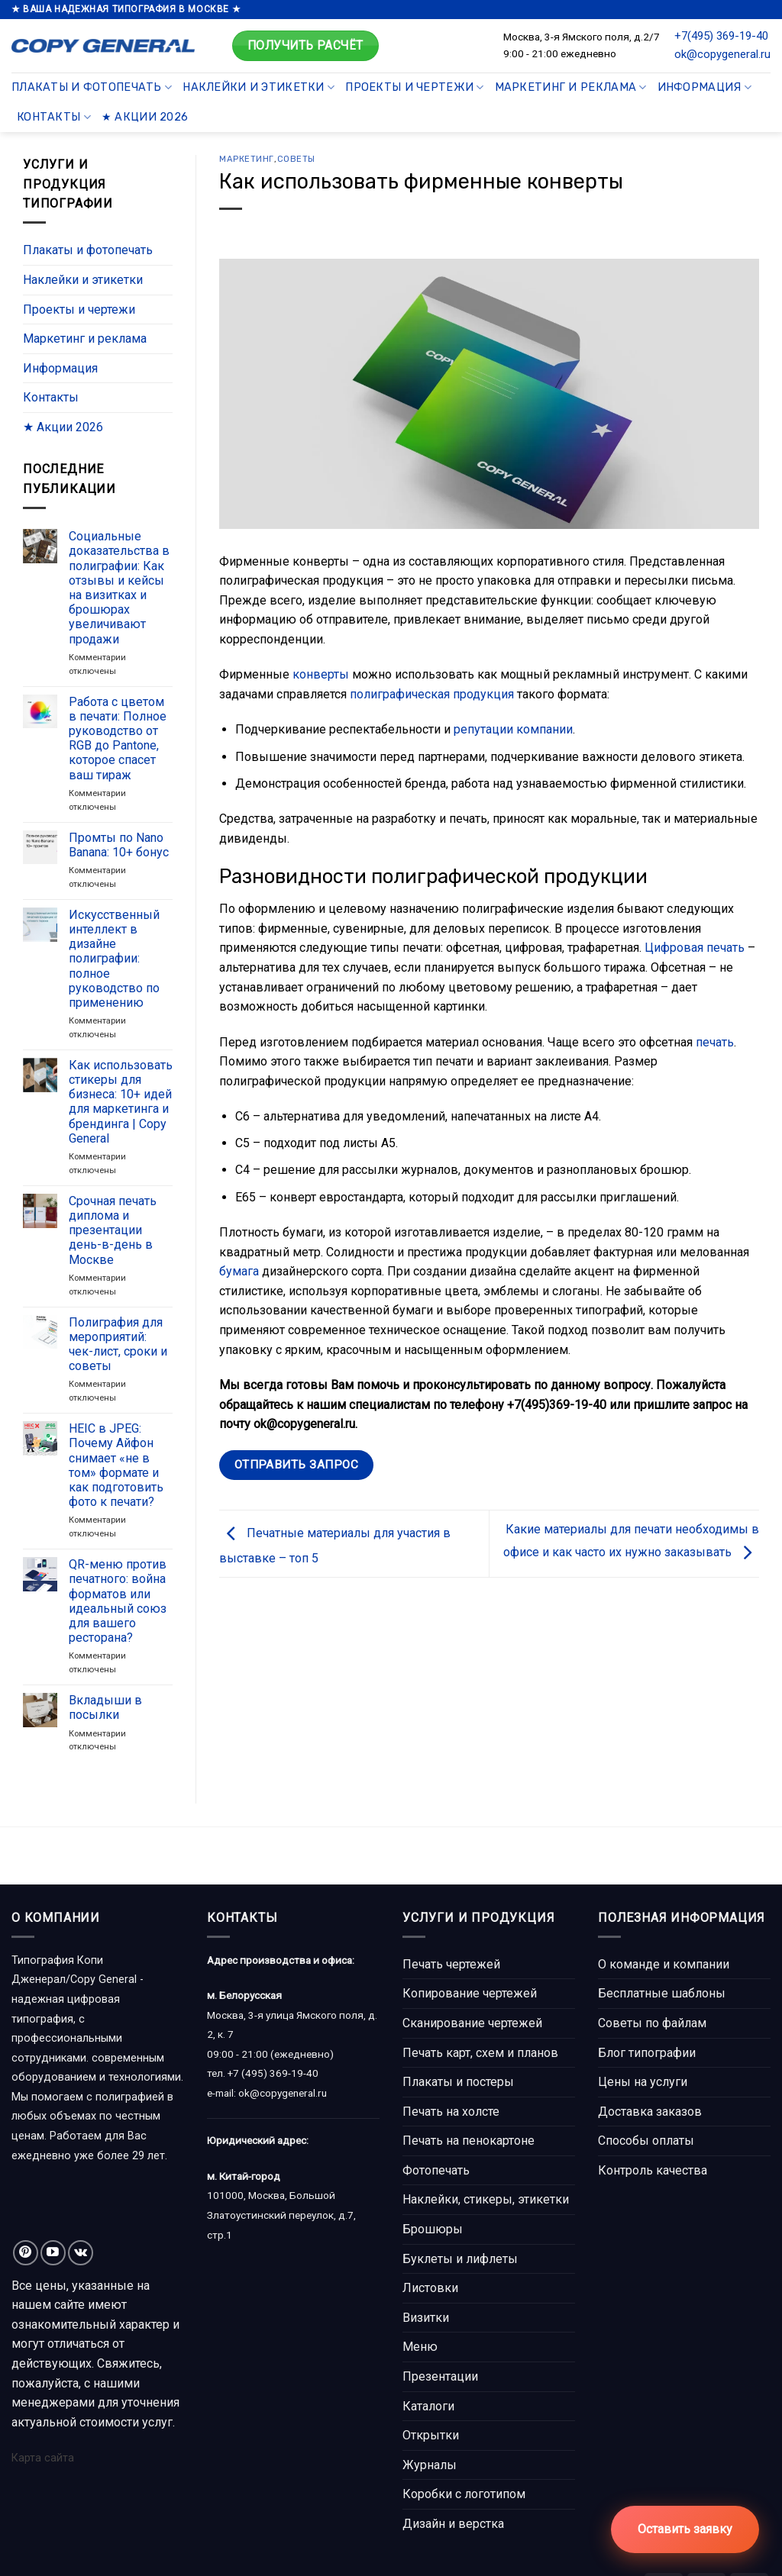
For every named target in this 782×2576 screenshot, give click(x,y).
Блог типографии (647, 2053)
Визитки (425, 2317)
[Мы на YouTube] (53, 2252)
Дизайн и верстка (453, 2523)
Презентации (440, 2376)
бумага (239, 1271)
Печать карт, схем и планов (480, 2053)
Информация (704, 87)
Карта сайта (42, 2458)
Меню (420, 2346)
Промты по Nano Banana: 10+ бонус (119, 844)
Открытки (430, 2435)
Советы (296, 159)
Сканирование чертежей (472, 2023)
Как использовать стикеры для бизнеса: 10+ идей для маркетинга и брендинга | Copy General (121, 1102)
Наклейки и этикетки (258, 87)
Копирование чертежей (469, 1993)
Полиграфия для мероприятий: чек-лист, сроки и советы (118, 1344)
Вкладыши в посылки (105, 1708)
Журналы (429, 2465)
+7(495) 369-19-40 (721, 36)
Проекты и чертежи (414, 87)
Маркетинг (246, 159)
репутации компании (513, 729)
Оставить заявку (685, 2529)
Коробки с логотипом (463, 2494)
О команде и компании (663, 1964)
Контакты (54, 117)
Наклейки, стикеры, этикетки (485, 2199)
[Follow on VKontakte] (80, 2252)
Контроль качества (652, 2170)
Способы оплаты (646, 2140)
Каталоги (428, 2406)
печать (715, 1042)
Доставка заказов (650, 2111)
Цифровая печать (695, 947)
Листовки (430, 2288)
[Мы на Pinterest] (25, 2252)
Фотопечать (436, 2170)
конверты (320, 674)
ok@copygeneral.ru (722, 54)
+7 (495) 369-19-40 (273, 2073)
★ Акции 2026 (145, 117)
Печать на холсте (450, 2111)
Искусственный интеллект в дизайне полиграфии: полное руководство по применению (114, 959)
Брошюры (432, 2229)
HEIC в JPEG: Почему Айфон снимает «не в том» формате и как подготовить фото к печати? (116, 1466)
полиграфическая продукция (432, 694)
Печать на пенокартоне (468, 2140)
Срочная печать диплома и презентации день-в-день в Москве (113, 1230)
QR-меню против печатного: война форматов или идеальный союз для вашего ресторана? (117, 1602)
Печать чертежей (451, 1964)
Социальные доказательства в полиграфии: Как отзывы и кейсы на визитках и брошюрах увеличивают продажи (119, 588)
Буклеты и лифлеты (460, 2259)
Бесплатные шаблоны (661, 1993)
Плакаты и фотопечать (91, 87)
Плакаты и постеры (458, 2082)
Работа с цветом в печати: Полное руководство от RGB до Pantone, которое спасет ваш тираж (117, 738)
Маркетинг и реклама (571, 87)
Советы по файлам (652, 2023)
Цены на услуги (642, 2082)
